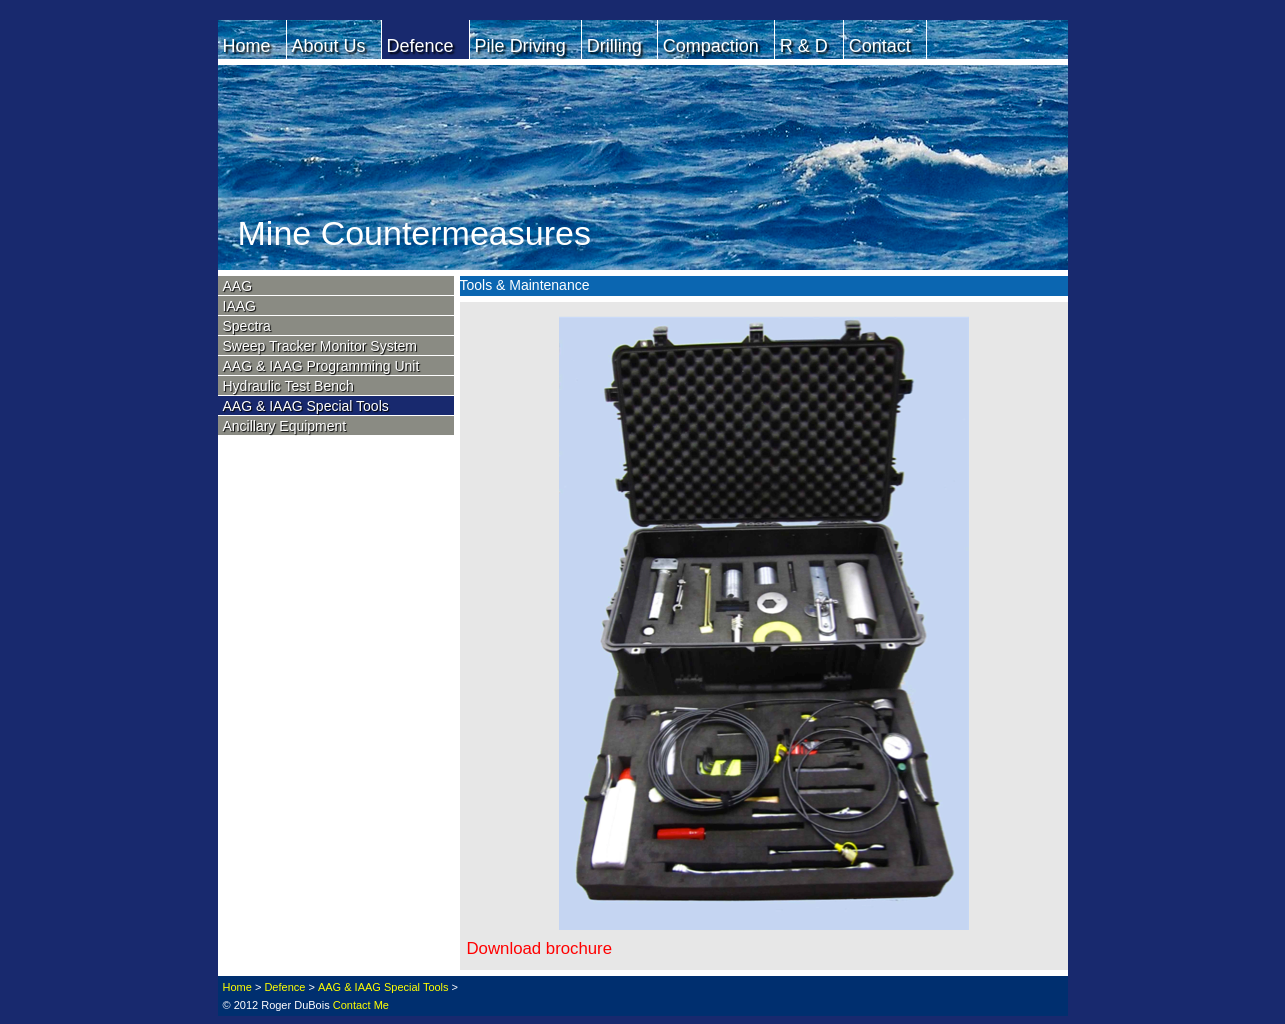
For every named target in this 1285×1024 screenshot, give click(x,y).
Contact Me (361, 1005)
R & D (804, 46)
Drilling (614, 46)
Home (247, 46)
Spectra (247, 326)
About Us (329, 46)
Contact (880, 46)
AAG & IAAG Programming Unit (321, 366)
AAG (238, 286)
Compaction (711, 46)
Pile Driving (520, 46)
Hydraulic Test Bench (288, 386)
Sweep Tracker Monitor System (320, 346)
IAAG (239, 306)
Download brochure (540, 948)
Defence (420, 46)
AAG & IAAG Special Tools (306, 406)
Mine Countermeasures (414, 233)
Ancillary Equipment (285, 426)
